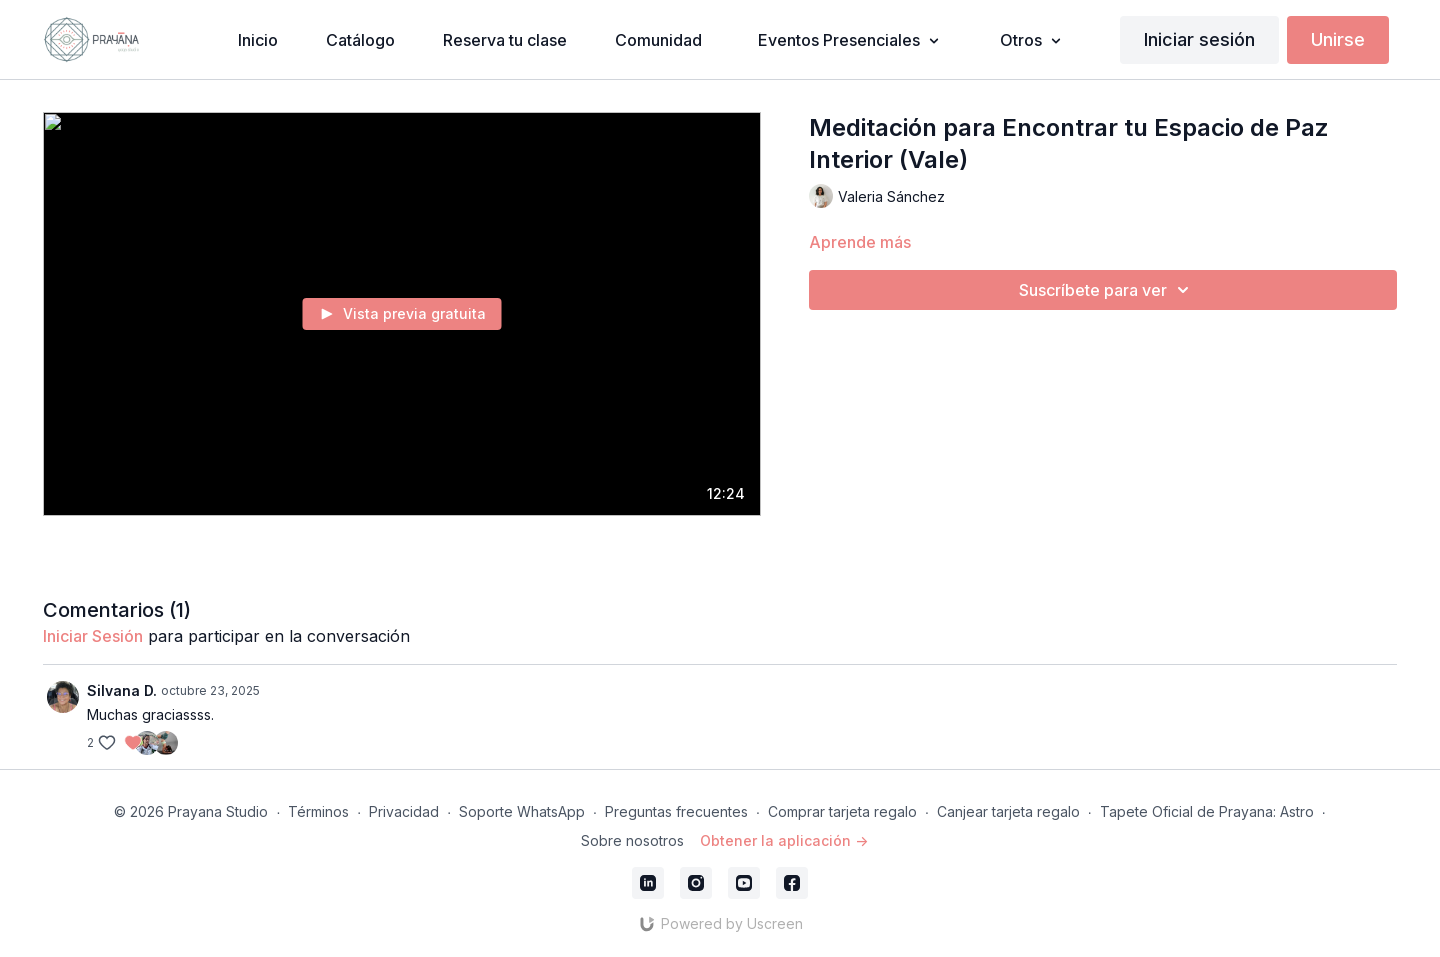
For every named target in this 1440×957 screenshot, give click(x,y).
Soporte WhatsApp (522, 811)
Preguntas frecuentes (676, 811)
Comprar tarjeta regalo (842, 811)
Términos (318, 811)
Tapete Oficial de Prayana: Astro (1207, 811)
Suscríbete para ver (1107, 290)
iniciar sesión (93, 636)
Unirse (1338, 39)
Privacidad (404, 811)
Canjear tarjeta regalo (1008, 811)
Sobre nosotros (632, 840)
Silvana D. (122, 690)
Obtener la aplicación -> (784, 840)
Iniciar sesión (1199, 39)
